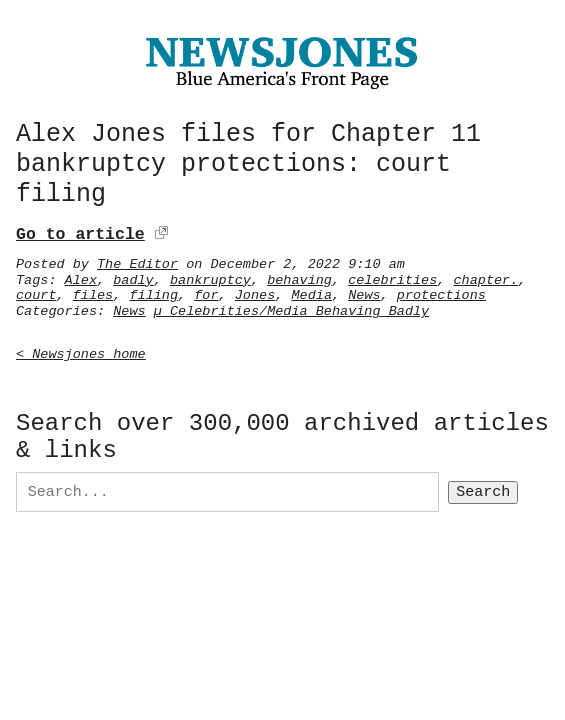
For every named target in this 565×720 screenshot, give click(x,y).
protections (441, 292)
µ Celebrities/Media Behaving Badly (291, 308)
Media (311, 292)
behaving (299, 277)
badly (133, 277)
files (93, 292)
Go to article (80, 231)
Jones (255, 292)
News (364, 292)
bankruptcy (210, 277)
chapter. (485, 277)
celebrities (392, 277)
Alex (81, 277)
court (36, 292)
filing (153, 292)
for (206, 292)
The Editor (137, 261)
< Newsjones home (81, 351)
